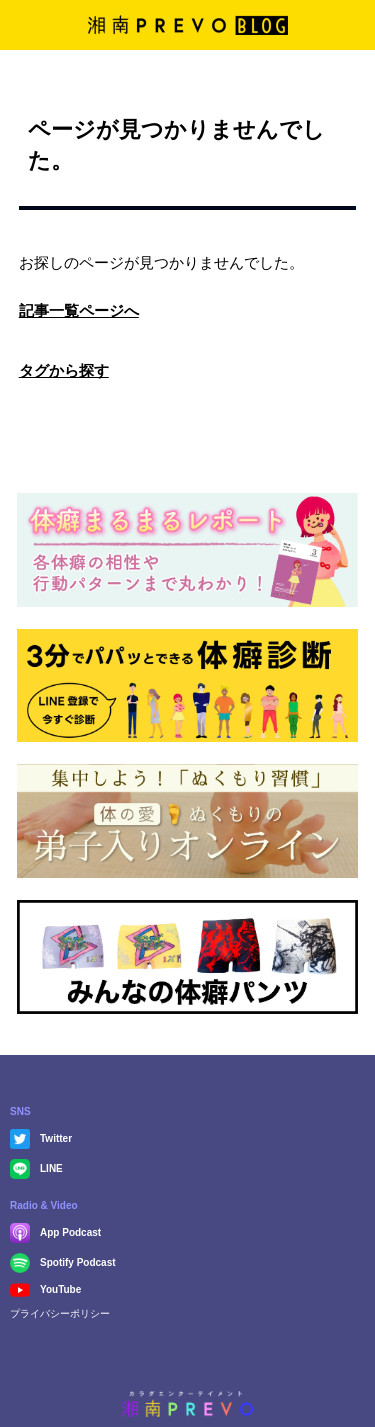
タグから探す (64, 370)
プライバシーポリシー (60, 1313)
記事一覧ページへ (79, 310)
